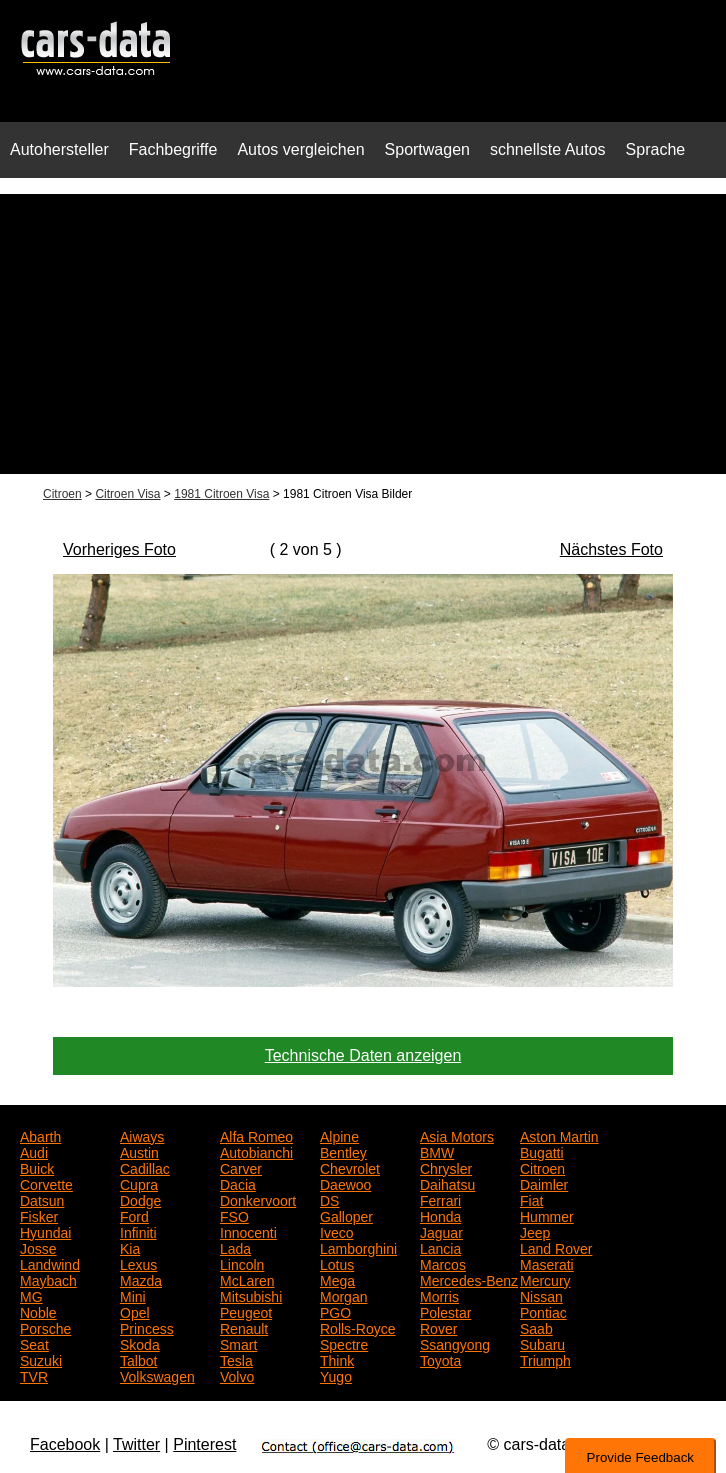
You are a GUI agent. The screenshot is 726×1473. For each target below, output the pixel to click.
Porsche (45, 1327)
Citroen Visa (127, 494)
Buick (37, 1167)
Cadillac (145, 1167)
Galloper (346, 1215)
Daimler (544, 1183)
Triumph (545, 1359)
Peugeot (246, 1311)
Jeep (535, 1231)
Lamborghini (358, 1247)
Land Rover (556, 1247)
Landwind (50, 1263)
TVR (34, 1375)
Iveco (336, 1231)
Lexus (138, 1263)
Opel (135, 1311)
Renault (244, 1327)
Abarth (40, 1135)
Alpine (339, 1135)
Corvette (46, 1183)
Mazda (141, 1279)
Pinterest (204, 1444)
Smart (238, 1343)
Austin (139, 1151)
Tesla (236, 1359)
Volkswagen (157, 1375)
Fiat (531, 1199)
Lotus (337, 1263)
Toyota (440, 1359)
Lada (235, 1247)
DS (329, 1199)
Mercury (545, 1279)
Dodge (140, 1199)
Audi (34, 1151)
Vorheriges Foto (119, 549)
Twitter (136, 1444)
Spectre (344, 1343)
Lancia (440, 1247)
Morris (439, 1295)
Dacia (238, 1183)
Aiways (142, 1135)
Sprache (656, 149)
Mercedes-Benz (469, 1279)
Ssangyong (455, 1343)
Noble (38, 1311)
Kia (130, 1247)
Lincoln (242, 1263)
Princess (147, 1327)
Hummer (547, 1215)
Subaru (542, 1343)
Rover (438, 1327)
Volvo (237, 1375)
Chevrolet (350, 1167)
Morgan (343, 1295)
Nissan (541, 1295)
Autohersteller (59, 149)
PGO (335, 1311)
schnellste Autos (548, 149)
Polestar (445, 1311)
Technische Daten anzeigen (363, 1055)
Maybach (48, 1279)
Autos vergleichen (300, 149)
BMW (437, 1151)
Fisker (39, 1215)
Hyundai (45, 1231)
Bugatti (542, 1151)
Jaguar (441, 1231)
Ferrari (440, 1199)
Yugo (336, 1375)
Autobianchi (256, 1151)
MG (31, 1295)
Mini (133, 1295)
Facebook (65, 1444)
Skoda (140, 1343)
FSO (234, 1215)
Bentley (343, 1151)
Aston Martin (559, 1135)
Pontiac (543, 1311)
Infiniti (138, 1231)
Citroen (62, 494)
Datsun (42, 1199)
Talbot (138, 1359)
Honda (440, 1215)
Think (337, 1359)
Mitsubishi (251, 1295)
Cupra (139, 1183)
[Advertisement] (363, 334)
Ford (134, 1215)
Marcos (443, 1263)
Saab (536, 1327)
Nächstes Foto (611, 549)
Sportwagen (427, 149)
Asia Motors (457, 1135)
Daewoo (345, 1183)
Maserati (547, 1263)
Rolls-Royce (357, 1327)
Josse (38, 1247)
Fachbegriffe (173, 149)
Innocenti (248, 1231)
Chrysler (446, 1167)
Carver (241, 1167)
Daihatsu (447, 1183)
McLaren (247, 1279)
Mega (337, 1279)
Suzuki (41, 1359)
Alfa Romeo (256, 1135)
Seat (34, 1343)
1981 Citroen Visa (221, 494)
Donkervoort (258, 1199)
